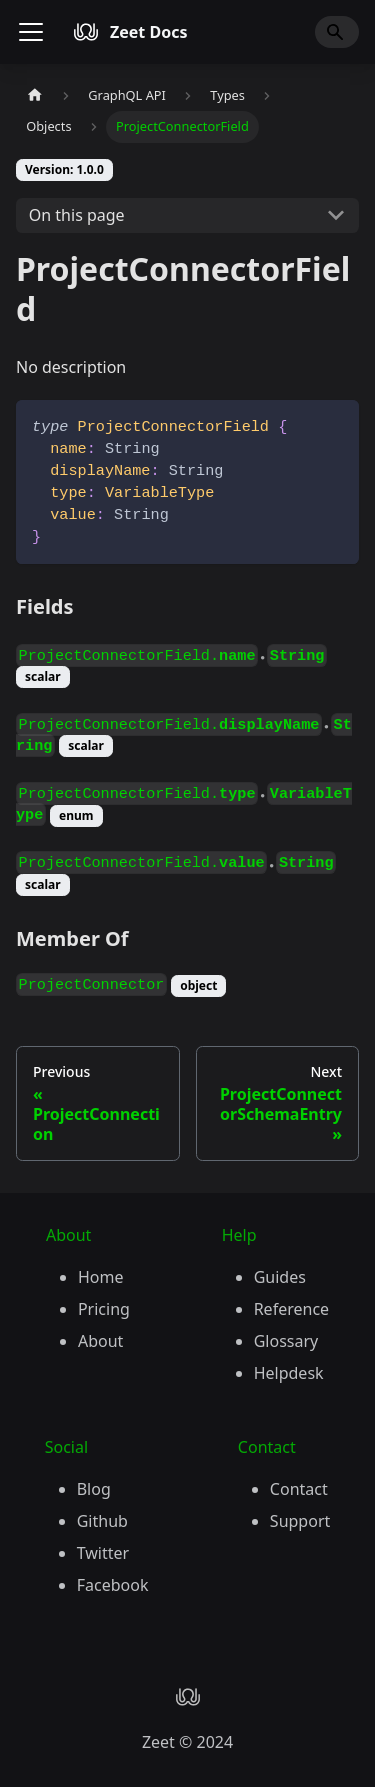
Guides (280, 1277)
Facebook (113, 1585)
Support (300, 1521)
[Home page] (35, 95)
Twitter (103, 1553)
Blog (94, 1489)
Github (102, 1521)
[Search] (337, 32)
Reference (291, 1309)
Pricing (104, 1309)
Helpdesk (289, 1373)
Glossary (286, 1341)
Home (101, 1277)
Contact (299, 1489)
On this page (77, 215)
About (100, 1341)
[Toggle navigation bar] (31, 32)
